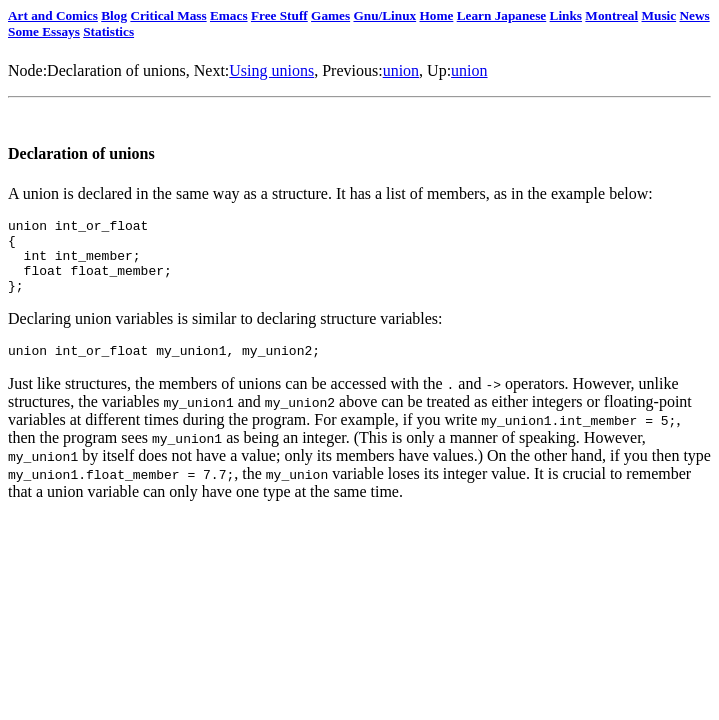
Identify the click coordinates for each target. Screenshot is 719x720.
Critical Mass (168, 15)
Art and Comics (53, 15)
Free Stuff (279, 15)
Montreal (611, 15)
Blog (114, 15)
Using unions (271, 70)
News (694, 15)
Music (659, 15)
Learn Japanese (502, 15)
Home (436, 15)
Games (330, 15)
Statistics (108, 31)
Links (566, 15)
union (401, 70)
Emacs (229, 15)
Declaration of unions (116, 70)
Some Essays (44, 31)
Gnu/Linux (384, 15)
